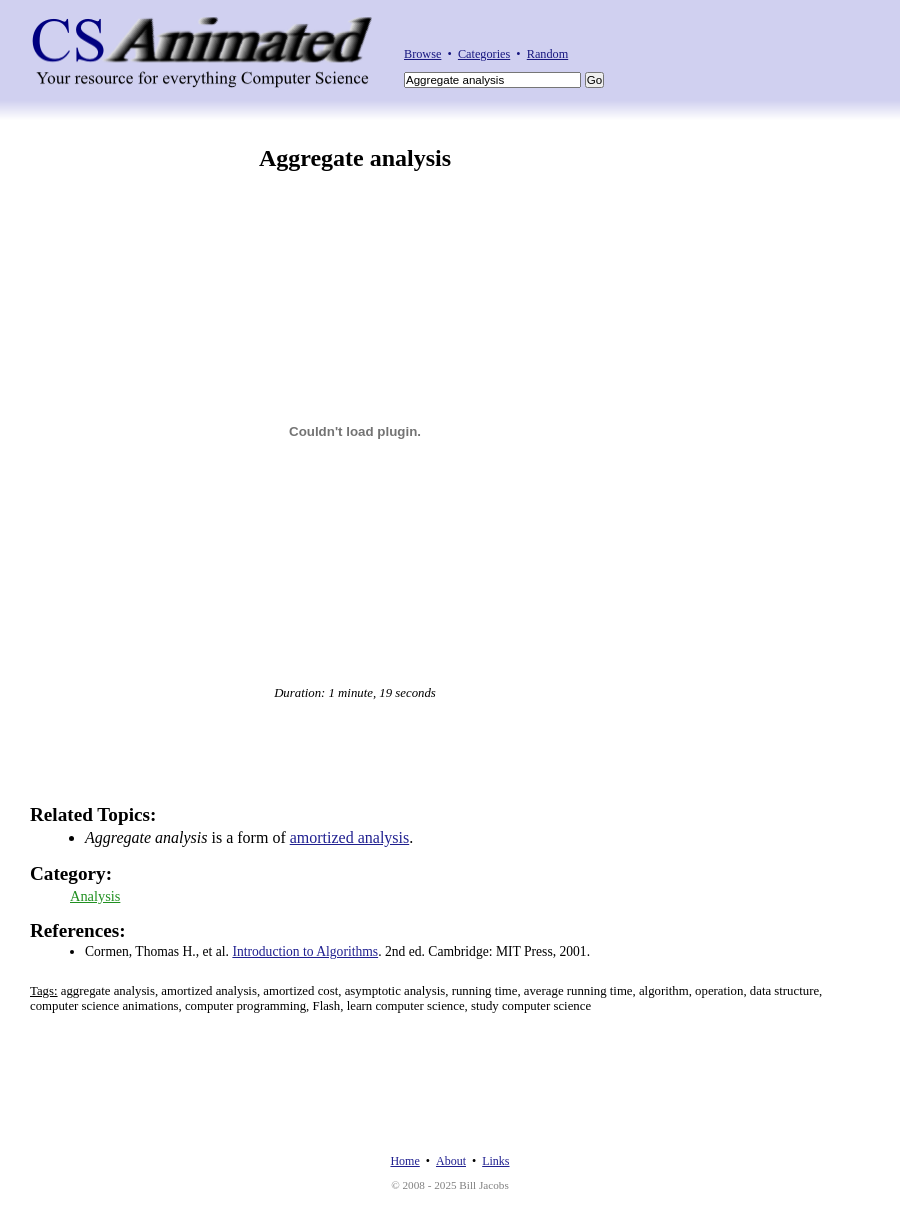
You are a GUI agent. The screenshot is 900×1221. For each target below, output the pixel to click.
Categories (484, 54)
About (451, 1161)
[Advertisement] (787, 445)
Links (495, 1161)
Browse (422, 54)
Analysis (95, 896)
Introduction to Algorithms (305, 951)
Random (547, 54)
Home (404, 1161)
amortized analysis (350, 837)
